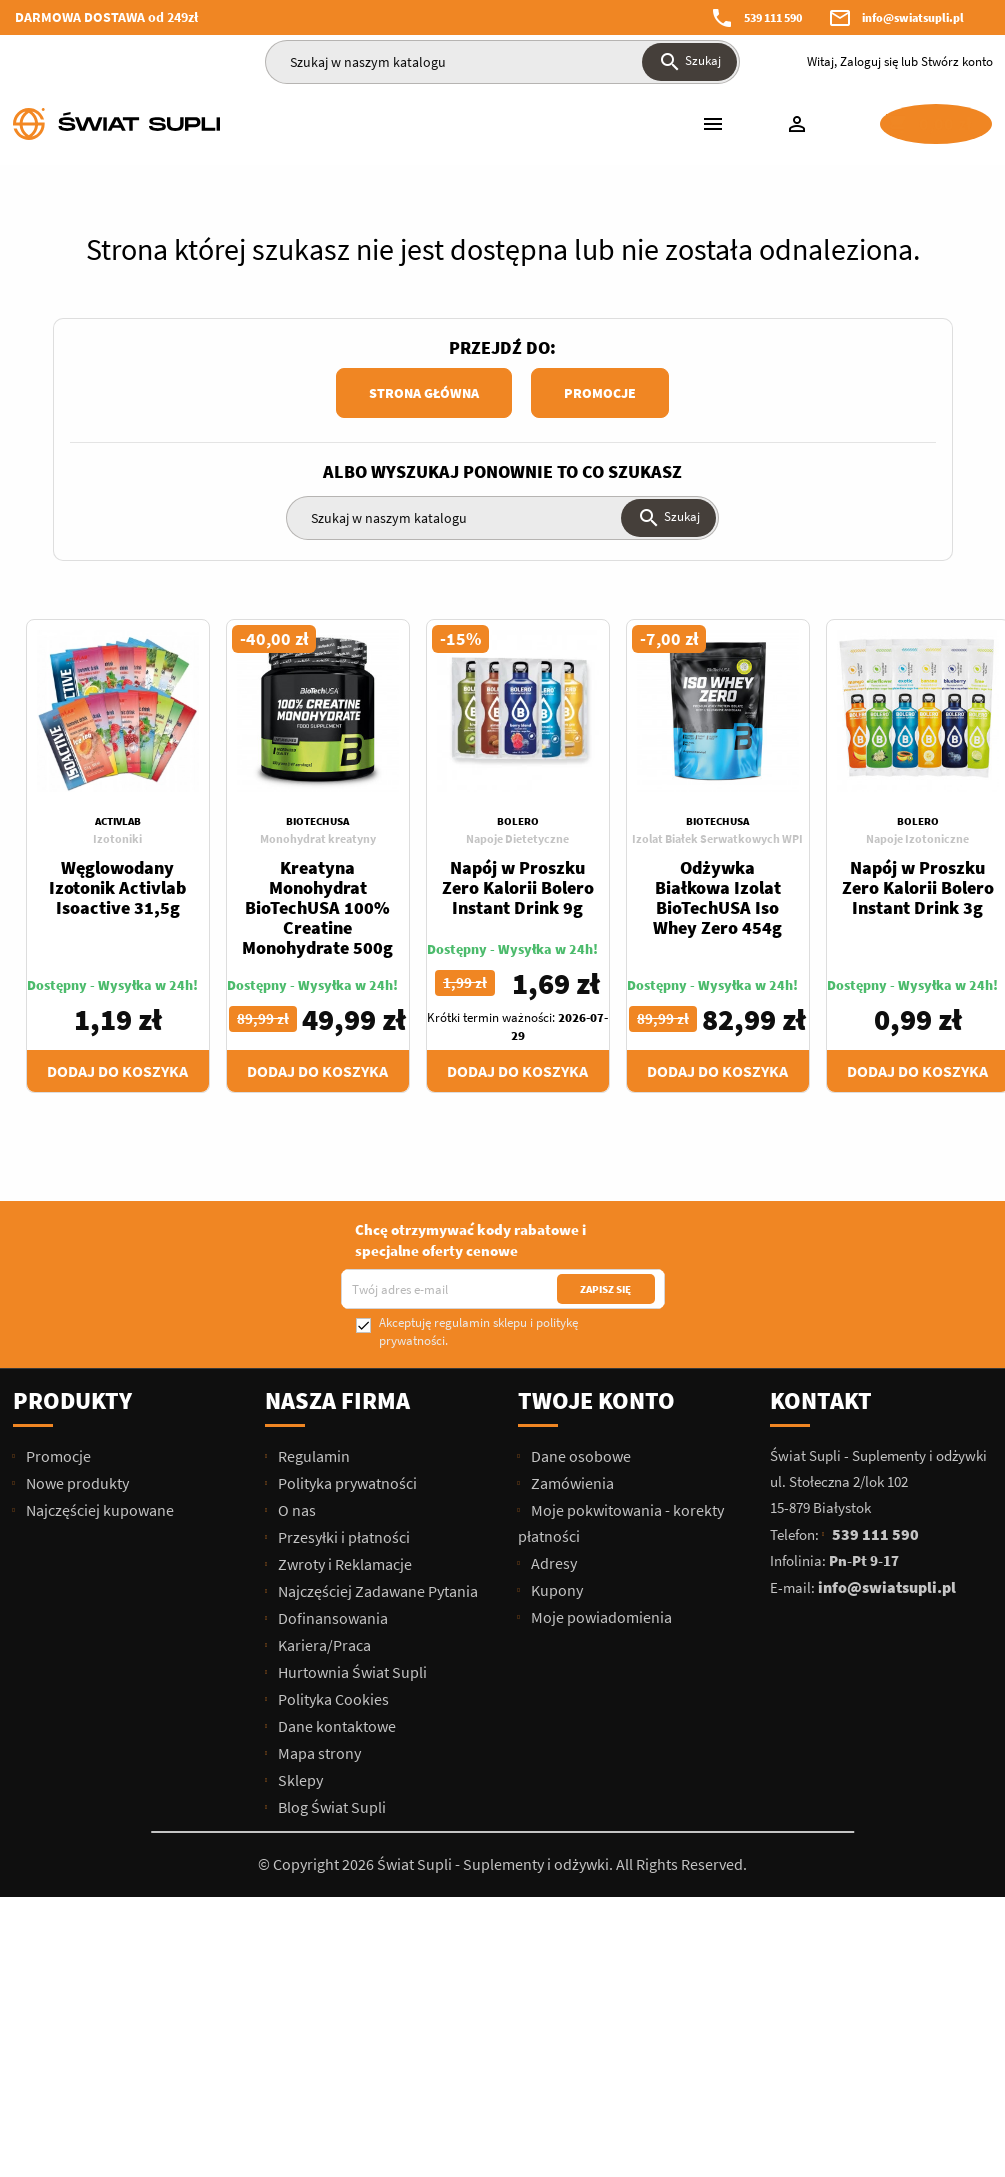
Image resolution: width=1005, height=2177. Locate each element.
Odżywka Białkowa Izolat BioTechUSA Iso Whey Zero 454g (717, 897)
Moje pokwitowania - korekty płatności (621, 1523)
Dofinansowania (331, 1618)
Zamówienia (571, 1483)
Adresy (552, 1563)
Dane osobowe (579, 1456)
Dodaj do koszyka (117, 1071)
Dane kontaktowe (335, 1726)
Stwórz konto (957, 61)
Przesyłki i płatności (342, 1537)
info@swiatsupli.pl (913, 17)
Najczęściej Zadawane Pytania (376, 1591)
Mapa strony (318, 1753)
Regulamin (312, 1456)
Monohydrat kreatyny (318, 838)
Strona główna (424, 393)
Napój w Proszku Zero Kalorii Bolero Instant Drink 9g (518, 887)
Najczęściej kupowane (98, 1510)
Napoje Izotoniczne (917, 838)
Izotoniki (117, 838)
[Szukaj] (502, 62)
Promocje (600, 393)
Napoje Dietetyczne (517, 838)
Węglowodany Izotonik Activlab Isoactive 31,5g (117, 887)
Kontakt (821, 1400)
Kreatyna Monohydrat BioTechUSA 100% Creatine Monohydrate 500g (317, 907)
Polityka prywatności (346, 1483)
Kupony (555, 1590)
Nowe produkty (76, 1483)
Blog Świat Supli (330, 1807)
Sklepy (299, 1780)
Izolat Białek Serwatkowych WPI (717, 838)
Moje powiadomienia (600, 1617)
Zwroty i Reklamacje (343, 1564)
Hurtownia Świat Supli (351, 1672)
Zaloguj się (869, 61)
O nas (295, 1510)
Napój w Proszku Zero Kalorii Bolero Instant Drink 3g (918, 887)
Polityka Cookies (332, 1699)
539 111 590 (773, 17)
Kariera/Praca (323, 1645)
